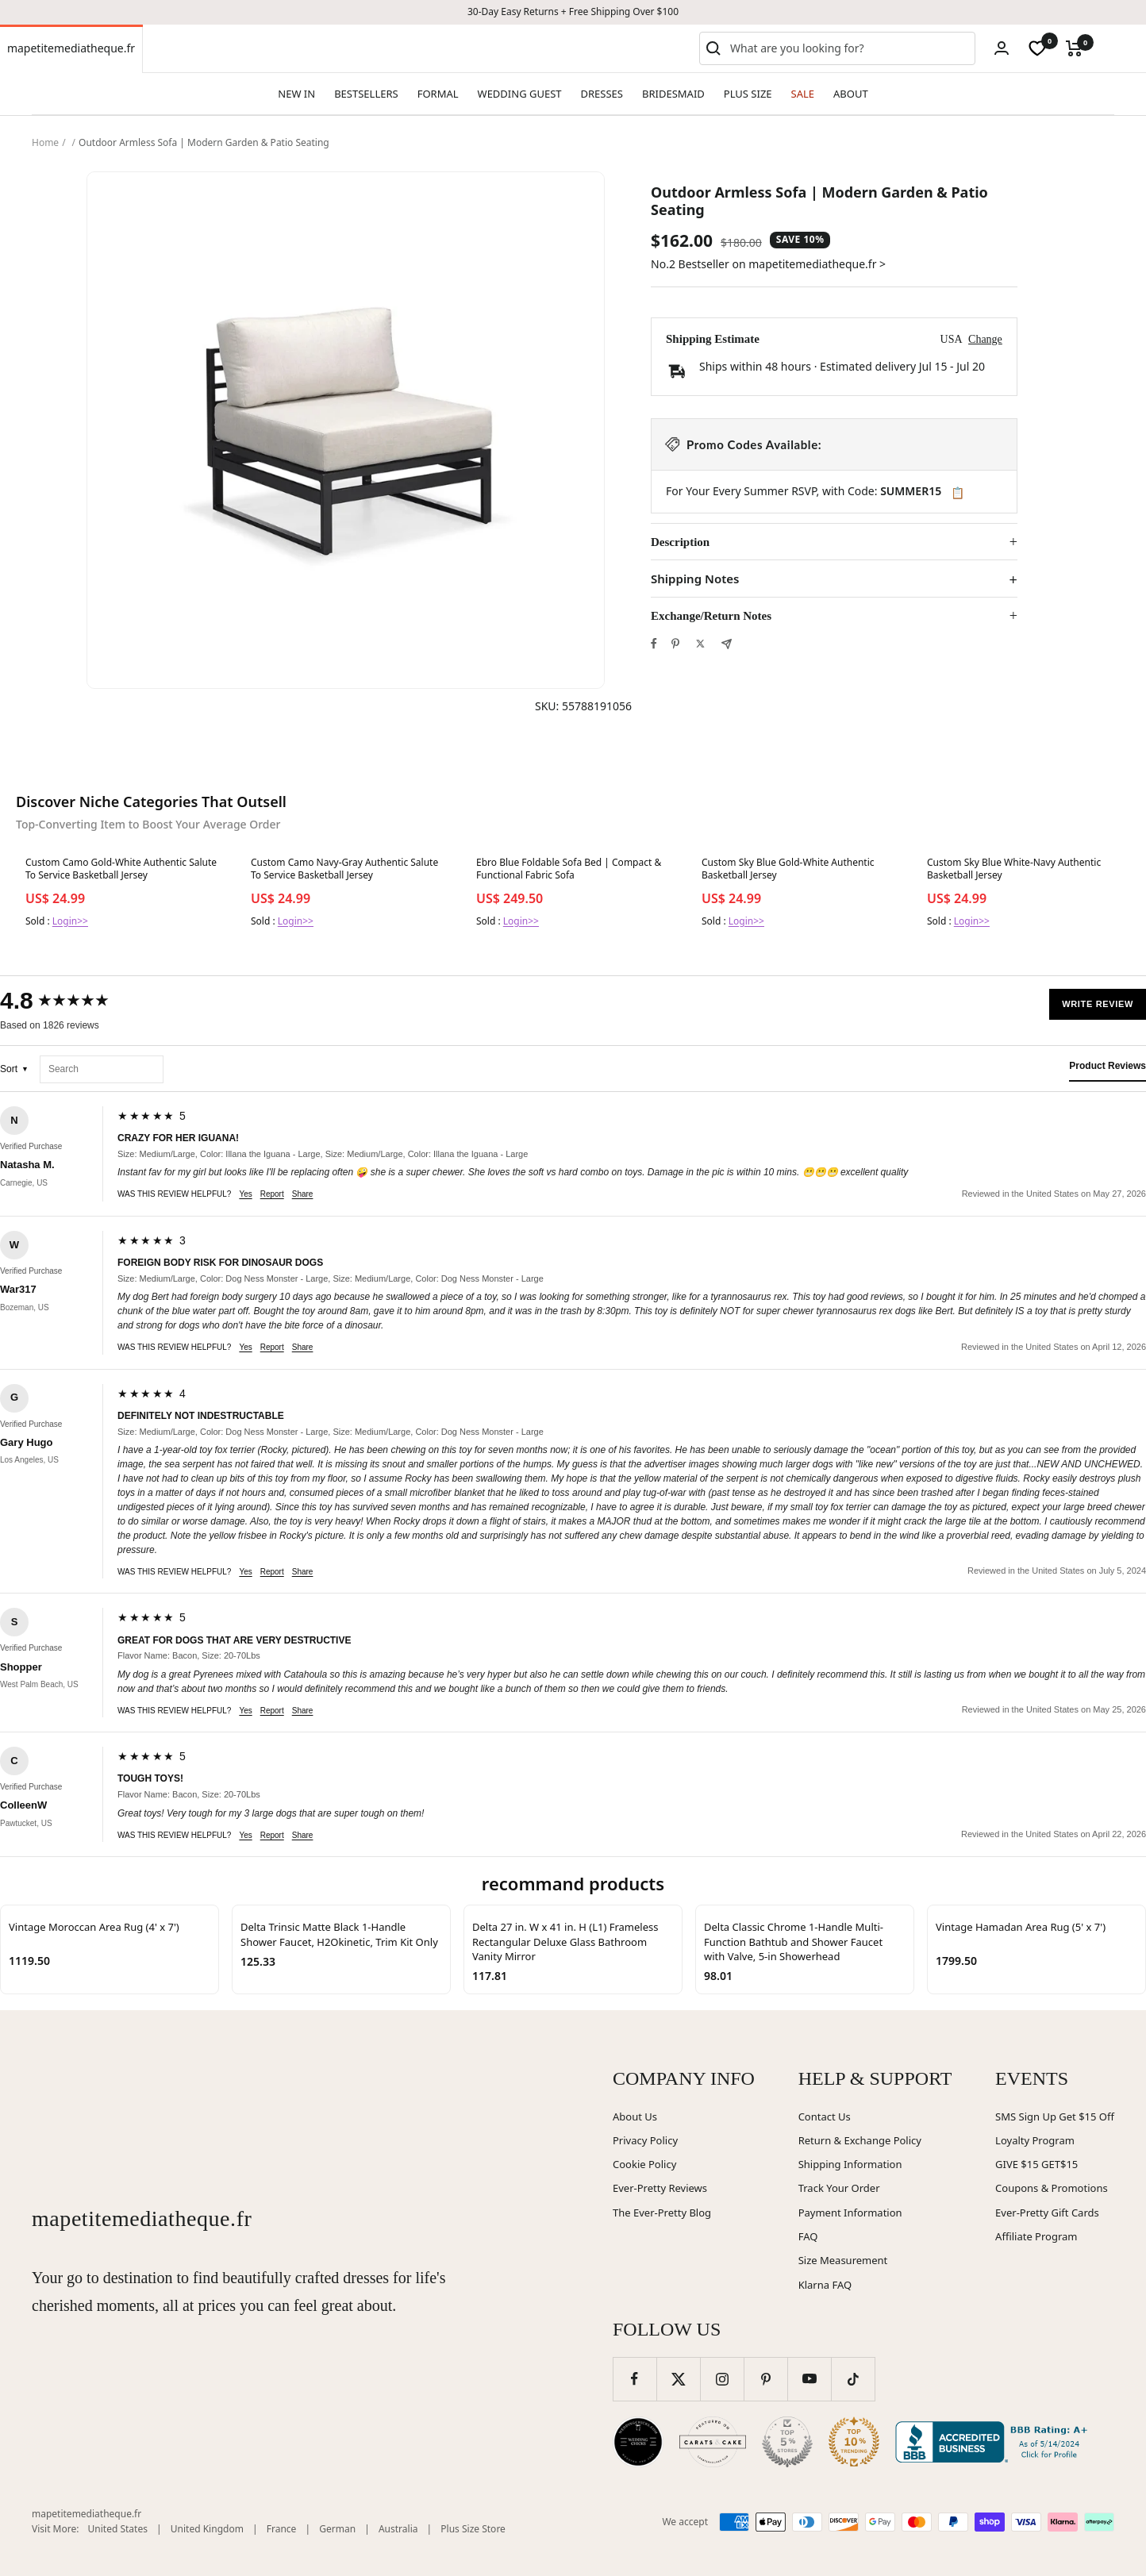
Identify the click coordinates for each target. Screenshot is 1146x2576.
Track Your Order (839, 2188)
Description (680, 542)
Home (45, 142)
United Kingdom (207, 2529)
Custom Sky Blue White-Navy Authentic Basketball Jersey (1014, 869)
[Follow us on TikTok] (853, 2379)
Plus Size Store (473, 2529)
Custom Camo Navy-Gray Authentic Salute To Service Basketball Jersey (344, 869)
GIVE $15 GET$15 (1036, 2164)
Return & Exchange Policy (859, 2140)
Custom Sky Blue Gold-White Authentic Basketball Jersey (788, 869)
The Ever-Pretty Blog (662, 2212)
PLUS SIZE (748, 94)
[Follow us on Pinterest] (765, 2379)
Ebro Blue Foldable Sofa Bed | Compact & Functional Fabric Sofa (568, 869)
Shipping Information (850, 2164)
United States (118, 2529)
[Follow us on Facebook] (634, 2379)
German (337, 2529)
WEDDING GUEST (520, 94)
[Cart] (1074, 48)
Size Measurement (843, 2260)
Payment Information (850, 2212)
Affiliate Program (1036, 2236)
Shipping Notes (695, 578)
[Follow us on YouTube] (809, 2379)
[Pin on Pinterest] (675, 643)
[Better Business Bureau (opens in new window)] (994, 2442)
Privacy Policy (645, 2140)
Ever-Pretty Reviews (660, 2188)
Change (985, 339)
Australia (398, 2529)
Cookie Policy (644, 2164)
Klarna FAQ (825, 2285)
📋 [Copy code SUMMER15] (957, 492)
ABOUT (850, 94)
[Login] (1001, 48)
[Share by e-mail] (726, 644)
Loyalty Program (1035, 2140)
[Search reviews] (101, 1069)
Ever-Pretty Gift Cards (1047, 2212)
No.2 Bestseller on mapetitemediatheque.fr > (768, 263)
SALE (802, 94)
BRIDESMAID (673, 94)
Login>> (70, 921)
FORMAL (438, 94)
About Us (635, 2116)
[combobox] (849, 48)
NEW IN (296, 94)
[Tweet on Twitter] (700, 643)
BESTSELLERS (366, 94)
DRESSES (602, 94)
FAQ (808, 2236)
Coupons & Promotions (1051, 2188)
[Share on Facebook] (654, 643)
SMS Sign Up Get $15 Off (1054, 2116)
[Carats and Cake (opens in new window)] (712, 2441)
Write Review (1097, 1004)
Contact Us (824, 2116)
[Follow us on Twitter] (678, 2379)
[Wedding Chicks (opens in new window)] (638, 2441)
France (282, 2529)
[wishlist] (1037, 48)
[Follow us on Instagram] (722, 2379)
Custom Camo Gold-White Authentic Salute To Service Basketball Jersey (121, 869)
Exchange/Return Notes (711, 615)
